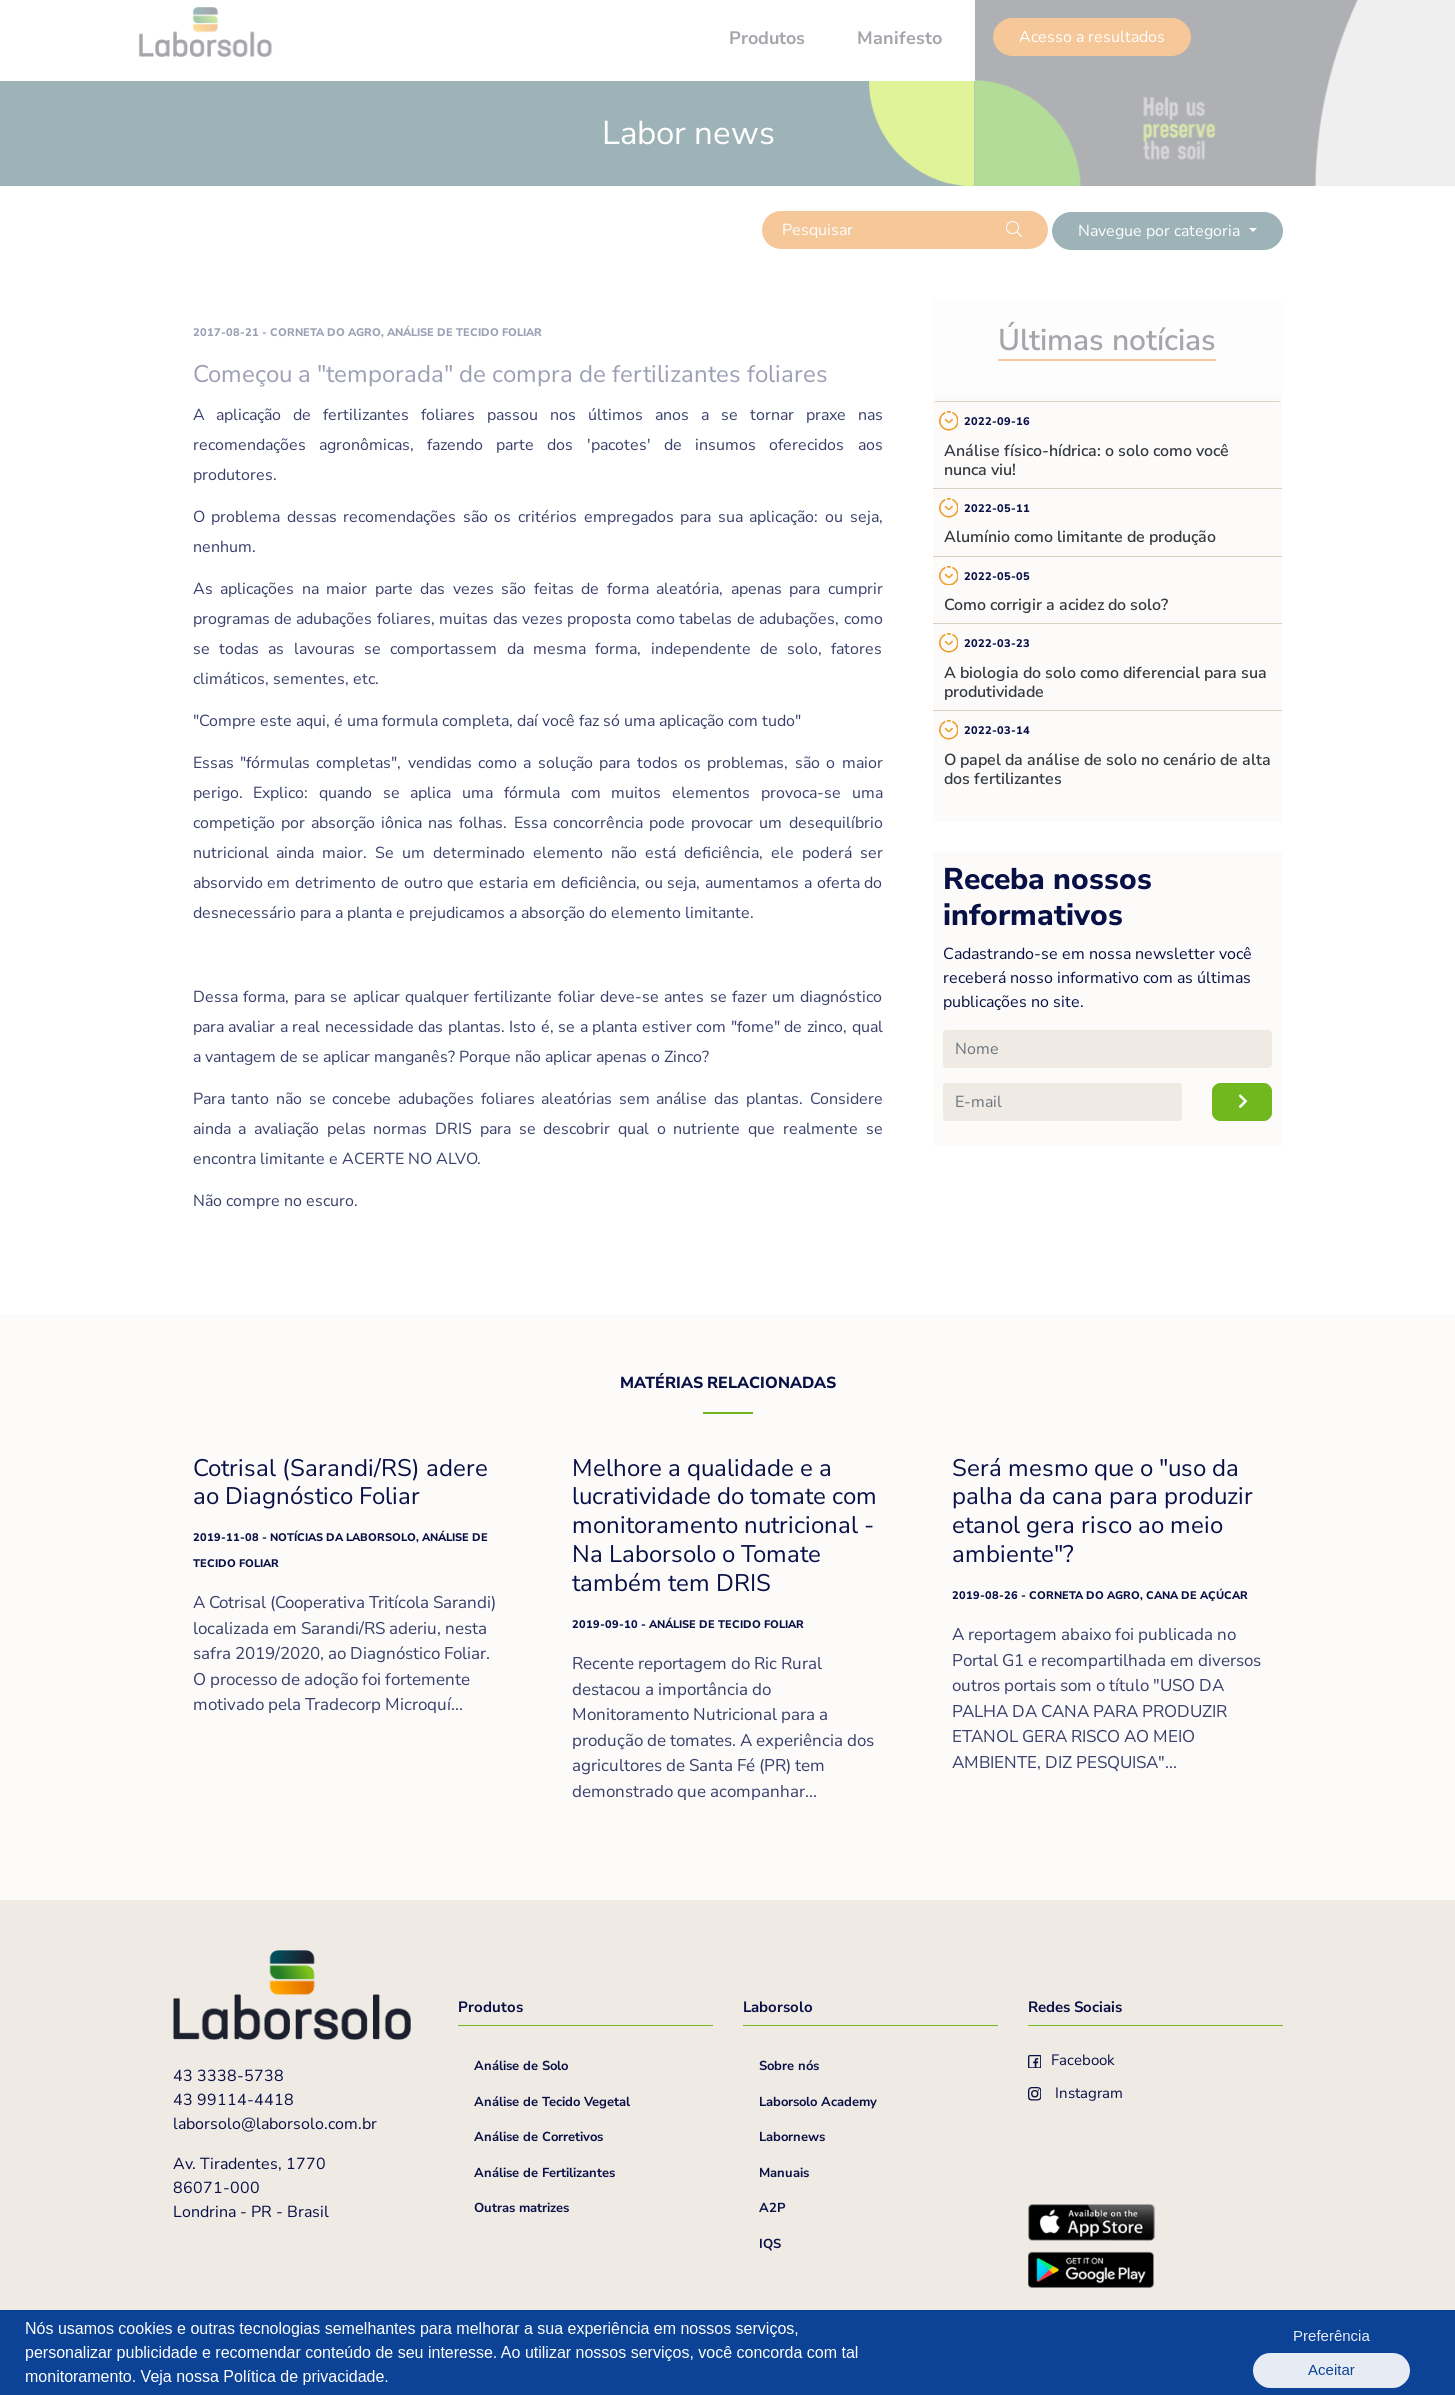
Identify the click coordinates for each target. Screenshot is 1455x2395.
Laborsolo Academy (818, 2102)
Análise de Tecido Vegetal (552, 2102)
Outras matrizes (521, 2208)
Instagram (1076, 2093)
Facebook (1072, 2060)
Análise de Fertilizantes (544, 2173)
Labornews (792, 2137)
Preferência (1268, 2352)
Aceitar (1376, 2352)
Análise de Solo (521, 2066)
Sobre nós (789, 2066)
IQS (770, 2244)
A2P (772, 2208)
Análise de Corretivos (538, 2137)
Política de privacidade (303, 2376)
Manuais (784, 2173)
